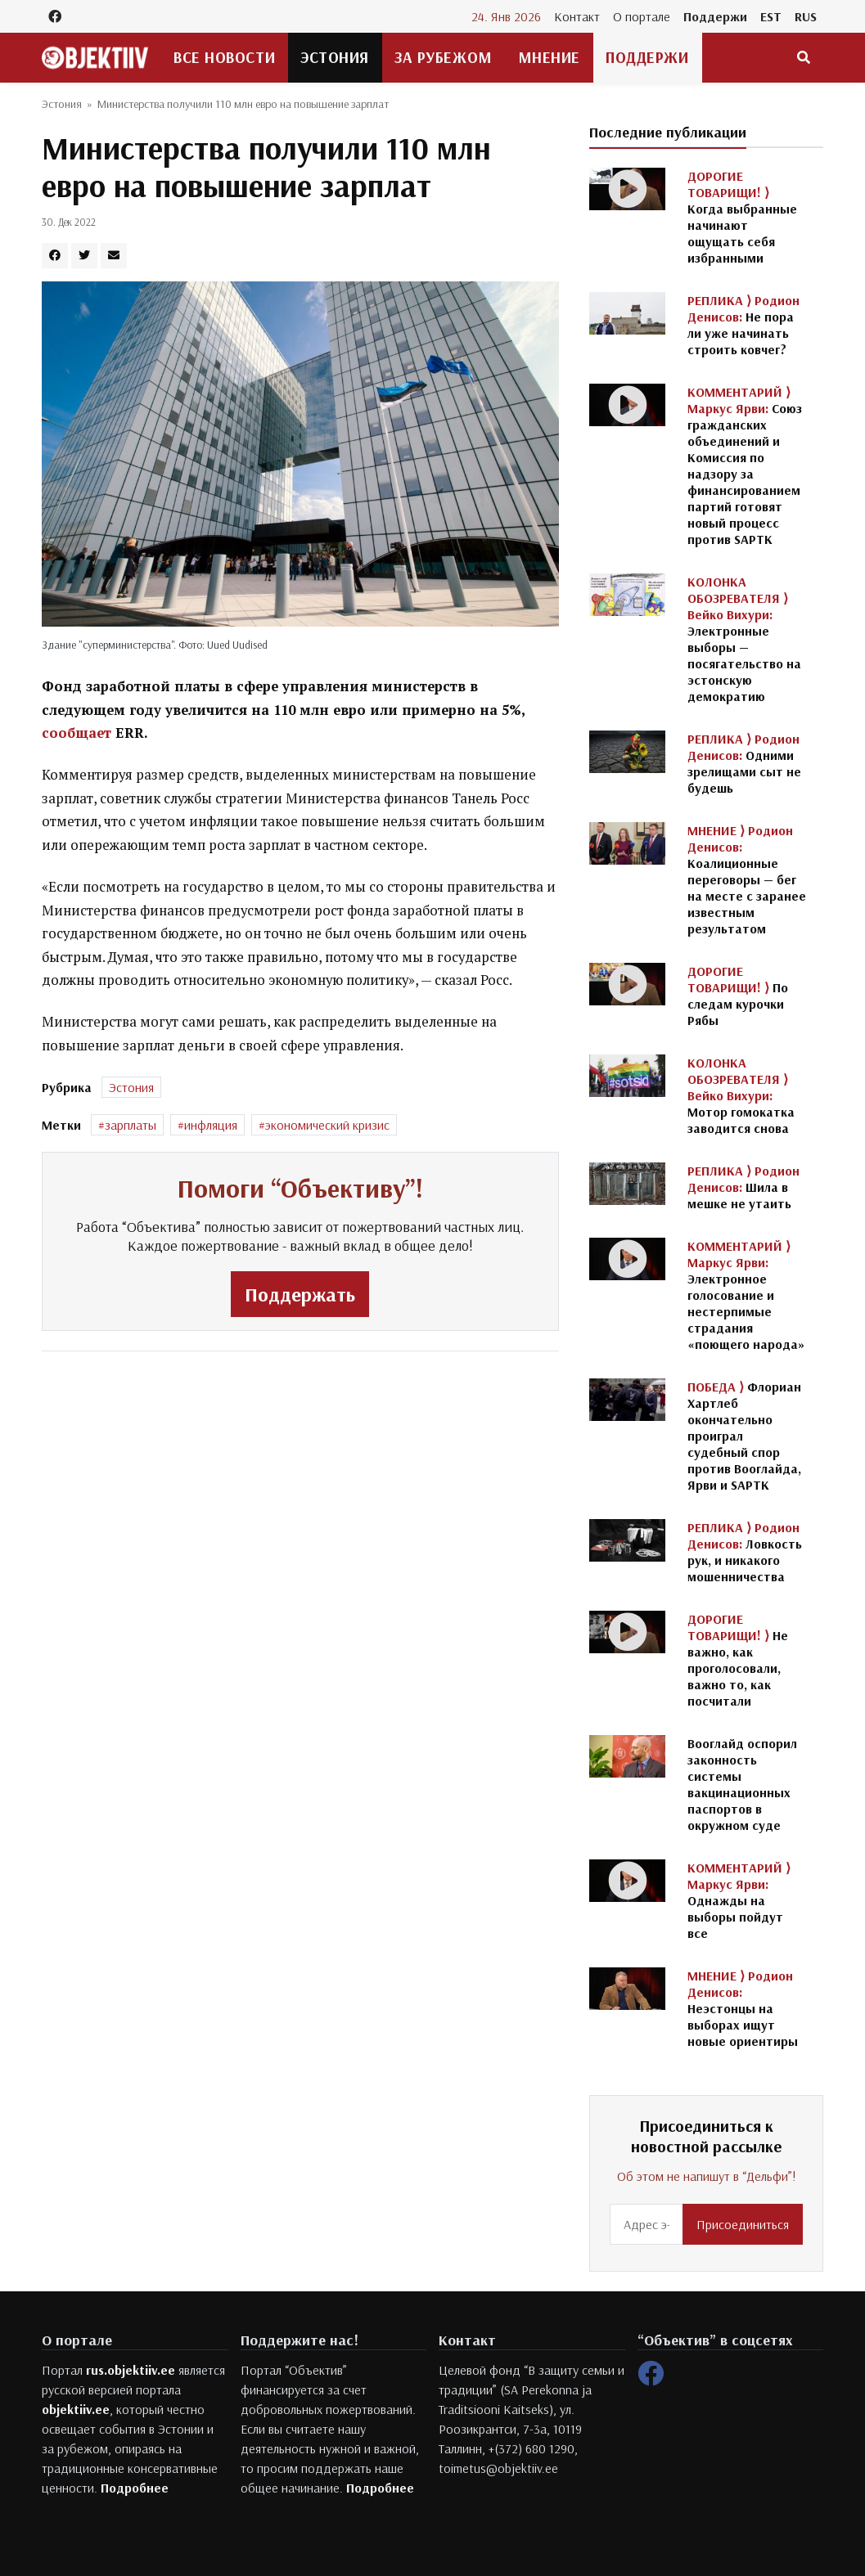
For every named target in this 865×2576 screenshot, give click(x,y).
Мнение (549, 57)
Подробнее (135, 2487)
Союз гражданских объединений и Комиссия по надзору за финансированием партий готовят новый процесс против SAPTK (744, 465)
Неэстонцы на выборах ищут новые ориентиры (742, 2008)
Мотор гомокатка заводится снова (741, 1095)
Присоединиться (742, 2224)
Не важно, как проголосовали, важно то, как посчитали (737, 1660)
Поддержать (300, 1294)
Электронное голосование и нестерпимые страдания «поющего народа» (746, 1295)
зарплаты (130, 1125)
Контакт (577, 16)
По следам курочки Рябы (737, 995)
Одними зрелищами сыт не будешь (744, 763)
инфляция (210, 1125)
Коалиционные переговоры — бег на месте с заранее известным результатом (746, 879)
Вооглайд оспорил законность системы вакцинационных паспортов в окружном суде (742, 1784)
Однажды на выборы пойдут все (739, 1900)
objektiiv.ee (76, 2409)
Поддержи (715, 16)
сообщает (78, 733)
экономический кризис (327, 1125)
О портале (641, 16)
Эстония (334, 57)
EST (771, 16)
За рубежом (443, 57)
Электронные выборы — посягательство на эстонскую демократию (744, 638)
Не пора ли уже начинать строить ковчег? (743, 324)
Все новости (224, 57)
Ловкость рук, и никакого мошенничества (744, 1552)
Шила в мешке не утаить (743, 1187)
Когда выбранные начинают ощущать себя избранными (742, 217)
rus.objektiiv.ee (130, 2370)
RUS (806, 16)
